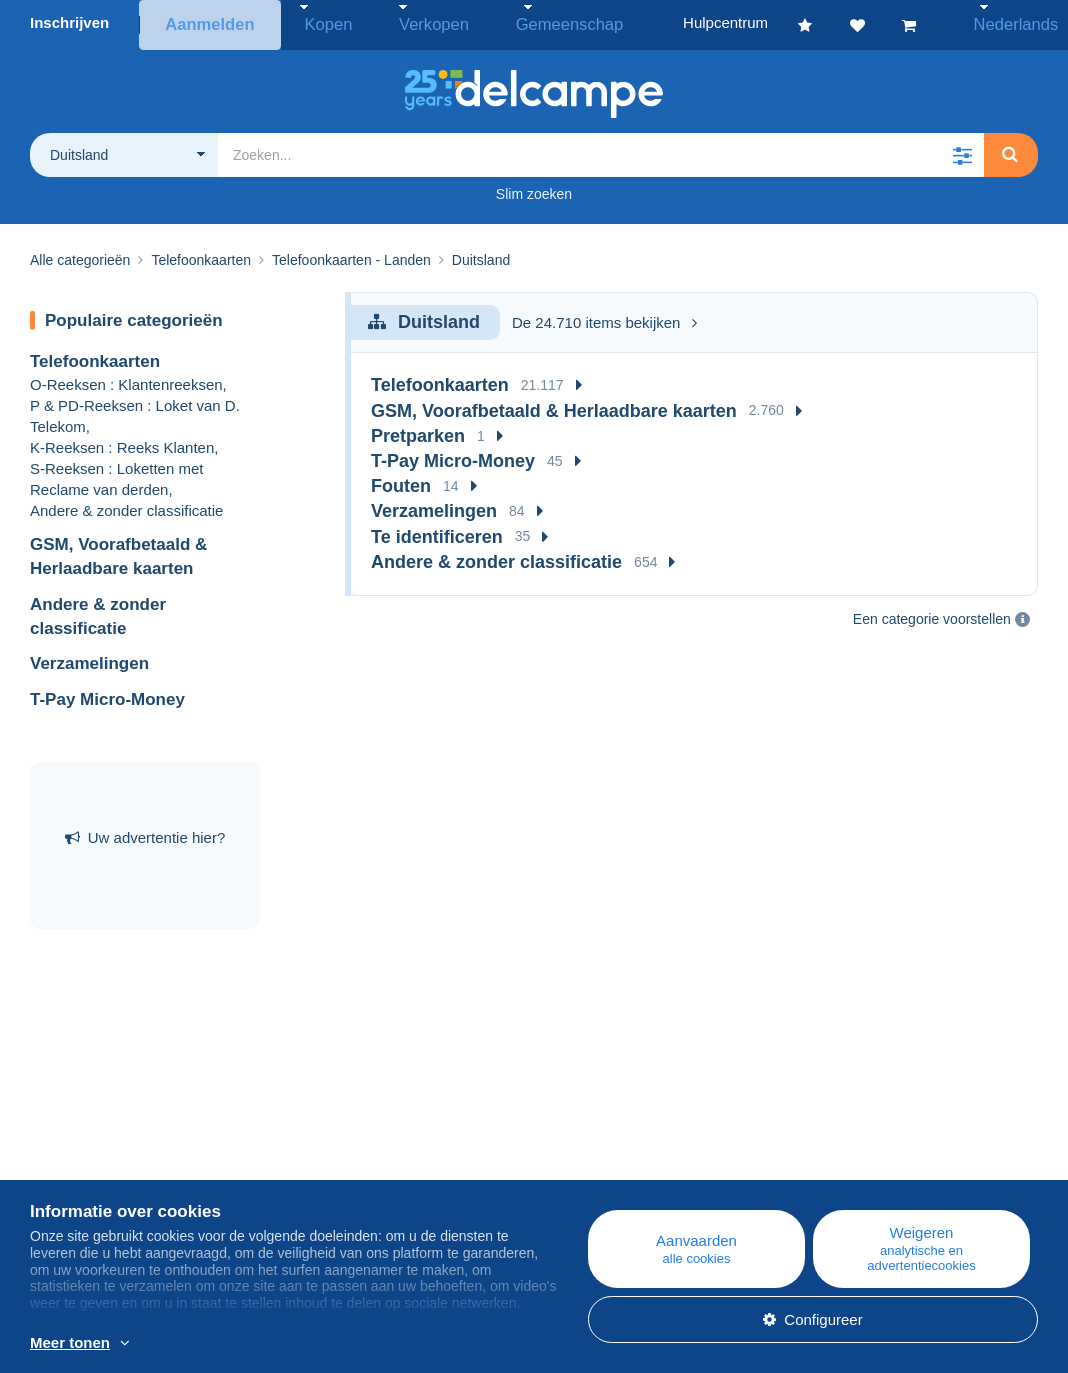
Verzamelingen (89, 659)
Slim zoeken (534, 189)
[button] (962, 150)
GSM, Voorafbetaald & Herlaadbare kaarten (554, 406)
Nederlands (1004, 22)
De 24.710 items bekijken (604, 317)
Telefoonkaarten (95, 357)
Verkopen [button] (407, 22)
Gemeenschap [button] (523, 22)
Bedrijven (71, 1167)
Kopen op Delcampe (637, 1167)
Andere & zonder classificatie (126, 505)
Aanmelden (208, 22)
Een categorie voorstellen (932, 615)
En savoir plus (420, 1344)
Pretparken (418, 431)
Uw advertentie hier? (145, 833)
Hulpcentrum (611, 1143)
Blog (324, 1143)
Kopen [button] (318, 22)
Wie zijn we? (72, 1143)
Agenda (325, 1167)
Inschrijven (69, 22)
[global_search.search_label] (601, 150)
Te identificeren (437, 532)
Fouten (401, 482)
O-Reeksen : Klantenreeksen (126, 379)
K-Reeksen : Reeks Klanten (122, 442)
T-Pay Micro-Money (107, 694)
